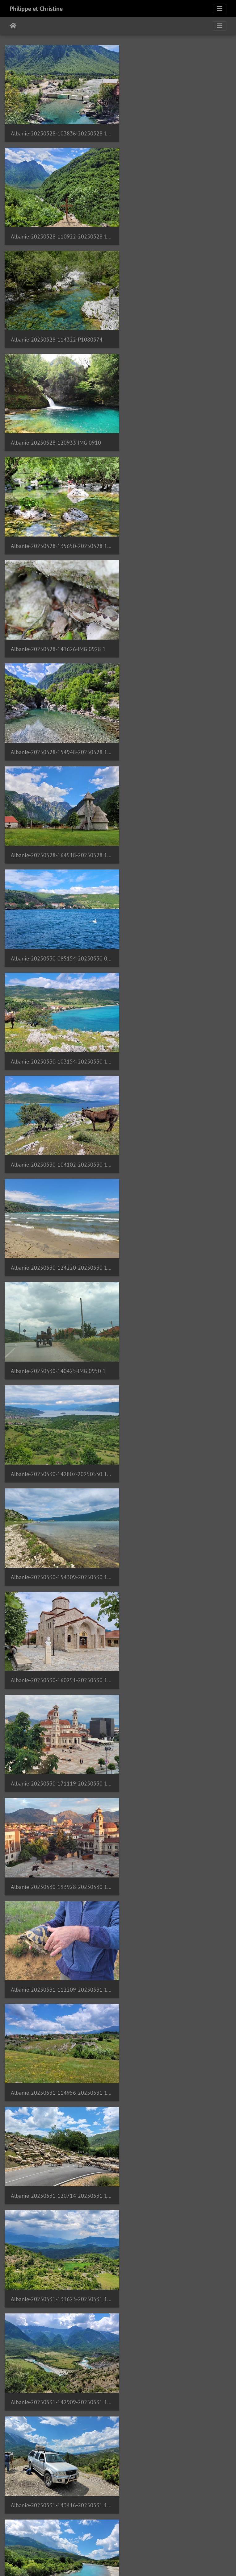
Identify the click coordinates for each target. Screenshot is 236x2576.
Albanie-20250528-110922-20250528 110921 (177, 130)
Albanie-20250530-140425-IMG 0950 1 (58, 724)
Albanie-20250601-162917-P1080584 (56, 1615)
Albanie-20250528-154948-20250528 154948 (59, 427)
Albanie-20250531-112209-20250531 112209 (59, 1021)
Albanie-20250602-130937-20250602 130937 (177, 2012)
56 (164, 2540)
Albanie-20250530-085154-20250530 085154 (59, 526)
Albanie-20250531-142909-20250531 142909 (59, 1219)
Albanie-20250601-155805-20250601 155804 (177, 1516)
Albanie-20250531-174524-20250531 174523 (59, 1417)
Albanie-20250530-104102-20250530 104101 (59, 625)
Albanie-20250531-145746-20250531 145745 (59, 1318)
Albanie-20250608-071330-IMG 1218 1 (176, 2309)
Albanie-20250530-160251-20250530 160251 (177, 823)
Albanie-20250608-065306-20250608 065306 (59, 2210)
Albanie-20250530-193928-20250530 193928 (177, 922)
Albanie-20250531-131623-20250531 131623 (177, 1120)
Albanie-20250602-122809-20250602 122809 (177, 1814)
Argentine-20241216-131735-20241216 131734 (177, 2408)
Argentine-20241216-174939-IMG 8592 (176, 2508)
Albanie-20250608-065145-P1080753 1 (177, 2111)
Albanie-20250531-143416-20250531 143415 (177, 1219)
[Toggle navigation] (219, 8)
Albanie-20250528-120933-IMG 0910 (174, 229)
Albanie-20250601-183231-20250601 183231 (177, 1714)
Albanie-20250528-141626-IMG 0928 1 (176, 328)
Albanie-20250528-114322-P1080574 (57, 228)
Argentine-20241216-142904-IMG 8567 (58, 2507)
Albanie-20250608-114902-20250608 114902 (59, 2408)
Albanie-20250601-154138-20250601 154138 (59, 1516)
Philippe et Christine (36, 9)
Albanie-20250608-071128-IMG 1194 (174, 2210)
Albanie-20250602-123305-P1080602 (57, 1913)
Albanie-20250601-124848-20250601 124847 (177, 1417)
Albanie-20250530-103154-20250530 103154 (177, 526)
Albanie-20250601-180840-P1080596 (57, 1715)
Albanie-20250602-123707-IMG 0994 (174, 1913)
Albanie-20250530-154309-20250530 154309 (59, 823)
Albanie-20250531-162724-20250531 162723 (177, 1318)
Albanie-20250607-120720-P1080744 (56, 2111)
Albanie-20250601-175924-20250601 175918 (177, 1615)
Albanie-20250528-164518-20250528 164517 (177, 427)
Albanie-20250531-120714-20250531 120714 (59, 1120)
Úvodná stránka (13, 26)
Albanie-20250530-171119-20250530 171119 (59, 922)
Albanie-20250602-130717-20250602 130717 (59, 2012)
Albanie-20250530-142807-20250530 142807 (177, 724)
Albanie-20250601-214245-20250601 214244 (59, 1814)
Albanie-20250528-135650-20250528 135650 (59, 328)
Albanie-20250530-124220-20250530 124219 (177, 625)
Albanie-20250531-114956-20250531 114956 (177, 1021)
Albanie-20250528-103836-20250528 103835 (59, 129)
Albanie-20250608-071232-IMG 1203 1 (58, 2309)
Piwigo (152, 2563)
